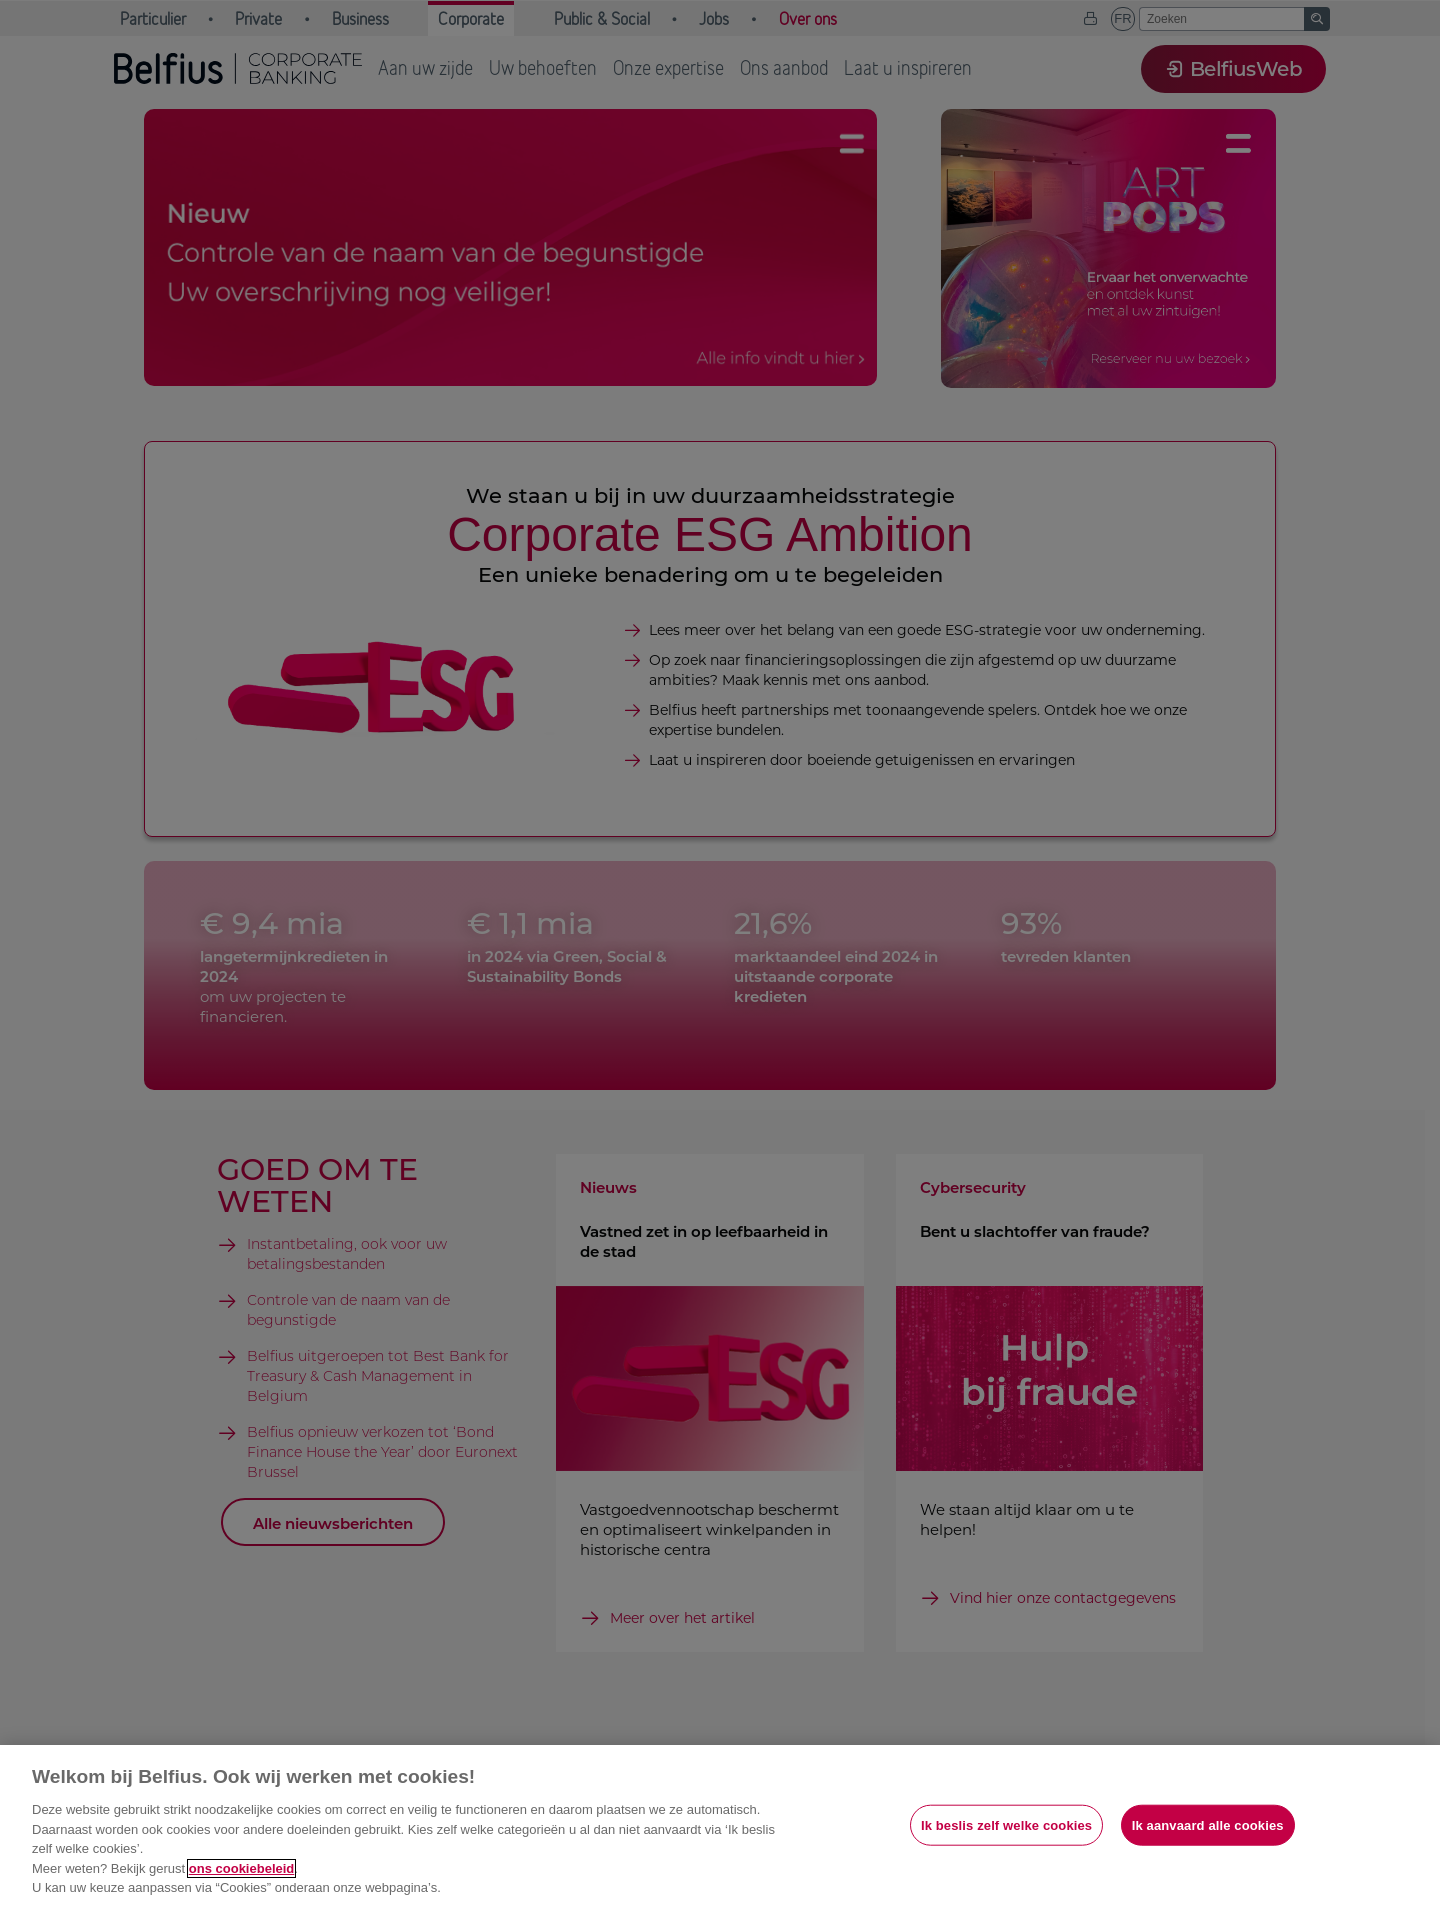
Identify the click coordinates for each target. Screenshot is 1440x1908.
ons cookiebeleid (241, 1868)
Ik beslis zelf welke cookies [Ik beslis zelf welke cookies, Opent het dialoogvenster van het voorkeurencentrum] (1006, 1824)
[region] (720, 1826)
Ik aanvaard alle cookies (1208, 1824)
